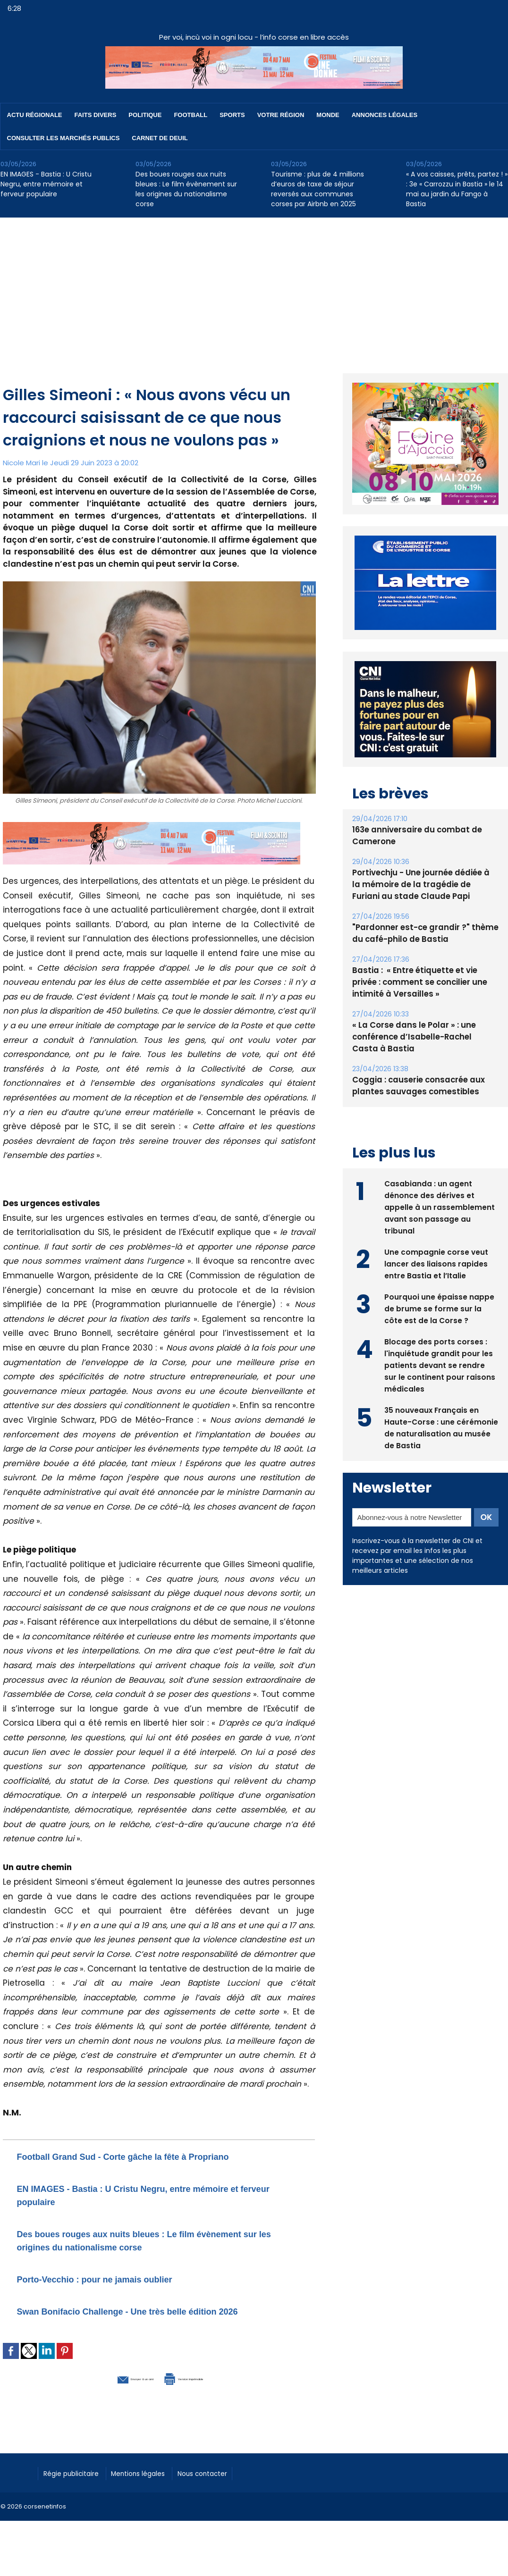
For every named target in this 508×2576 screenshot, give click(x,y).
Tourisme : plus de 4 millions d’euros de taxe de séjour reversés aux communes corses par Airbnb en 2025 (317, 189)
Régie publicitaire (77, 2485)
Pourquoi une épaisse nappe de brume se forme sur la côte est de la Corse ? (439, 1307)
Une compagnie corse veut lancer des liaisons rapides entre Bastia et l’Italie (436, 1262)
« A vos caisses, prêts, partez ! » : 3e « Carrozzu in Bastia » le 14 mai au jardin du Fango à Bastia (457, 189)
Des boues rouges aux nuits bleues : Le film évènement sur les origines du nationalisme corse (186, 189)
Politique (144, 114)
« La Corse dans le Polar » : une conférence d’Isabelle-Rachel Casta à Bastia (422, 1037)
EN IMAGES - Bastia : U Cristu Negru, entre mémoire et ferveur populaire (46, 184)
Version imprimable (208, 2390)
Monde (327, 114)
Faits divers (96, 114)
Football (190, 114)
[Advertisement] (254, 288)
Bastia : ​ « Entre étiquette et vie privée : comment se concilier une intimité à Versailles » (424, 982)
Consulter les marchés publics (63, 138)
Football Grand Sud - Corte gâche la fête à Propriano (158, 2155)
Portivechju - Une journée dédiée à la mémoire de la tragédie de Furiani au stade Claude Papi (423, 884)
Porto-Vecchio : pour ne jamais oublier (120, 2278)
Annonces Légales (384, 114)
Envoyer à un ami (107, 2390)
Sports (232, 114)
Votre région (281, 114)
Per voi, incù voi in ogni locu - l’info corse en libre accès (254, 37)
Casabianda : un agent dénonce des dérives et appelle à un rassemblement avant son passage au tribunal (439, 1206)
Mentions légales (153, 2485)
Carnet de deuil (159, 138)
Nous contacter (227, 2485)
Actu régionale (34, 114)
